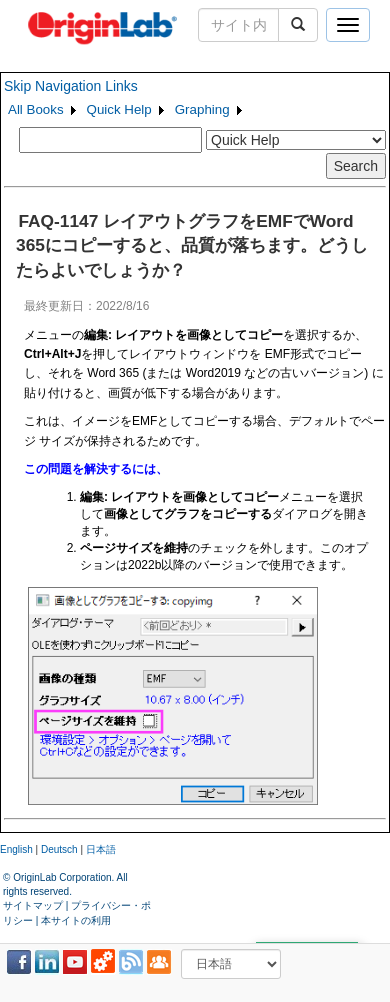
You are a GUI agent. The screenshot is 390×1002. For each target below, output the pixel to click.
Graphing (202, 109)
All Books (36, 109)
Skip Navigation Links (71, 86)
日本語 (101, 849)
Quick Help (119, 109)
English (16, 849)
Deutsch (59, 849)
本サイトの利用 (76, 920)
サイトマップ (33, 905)
